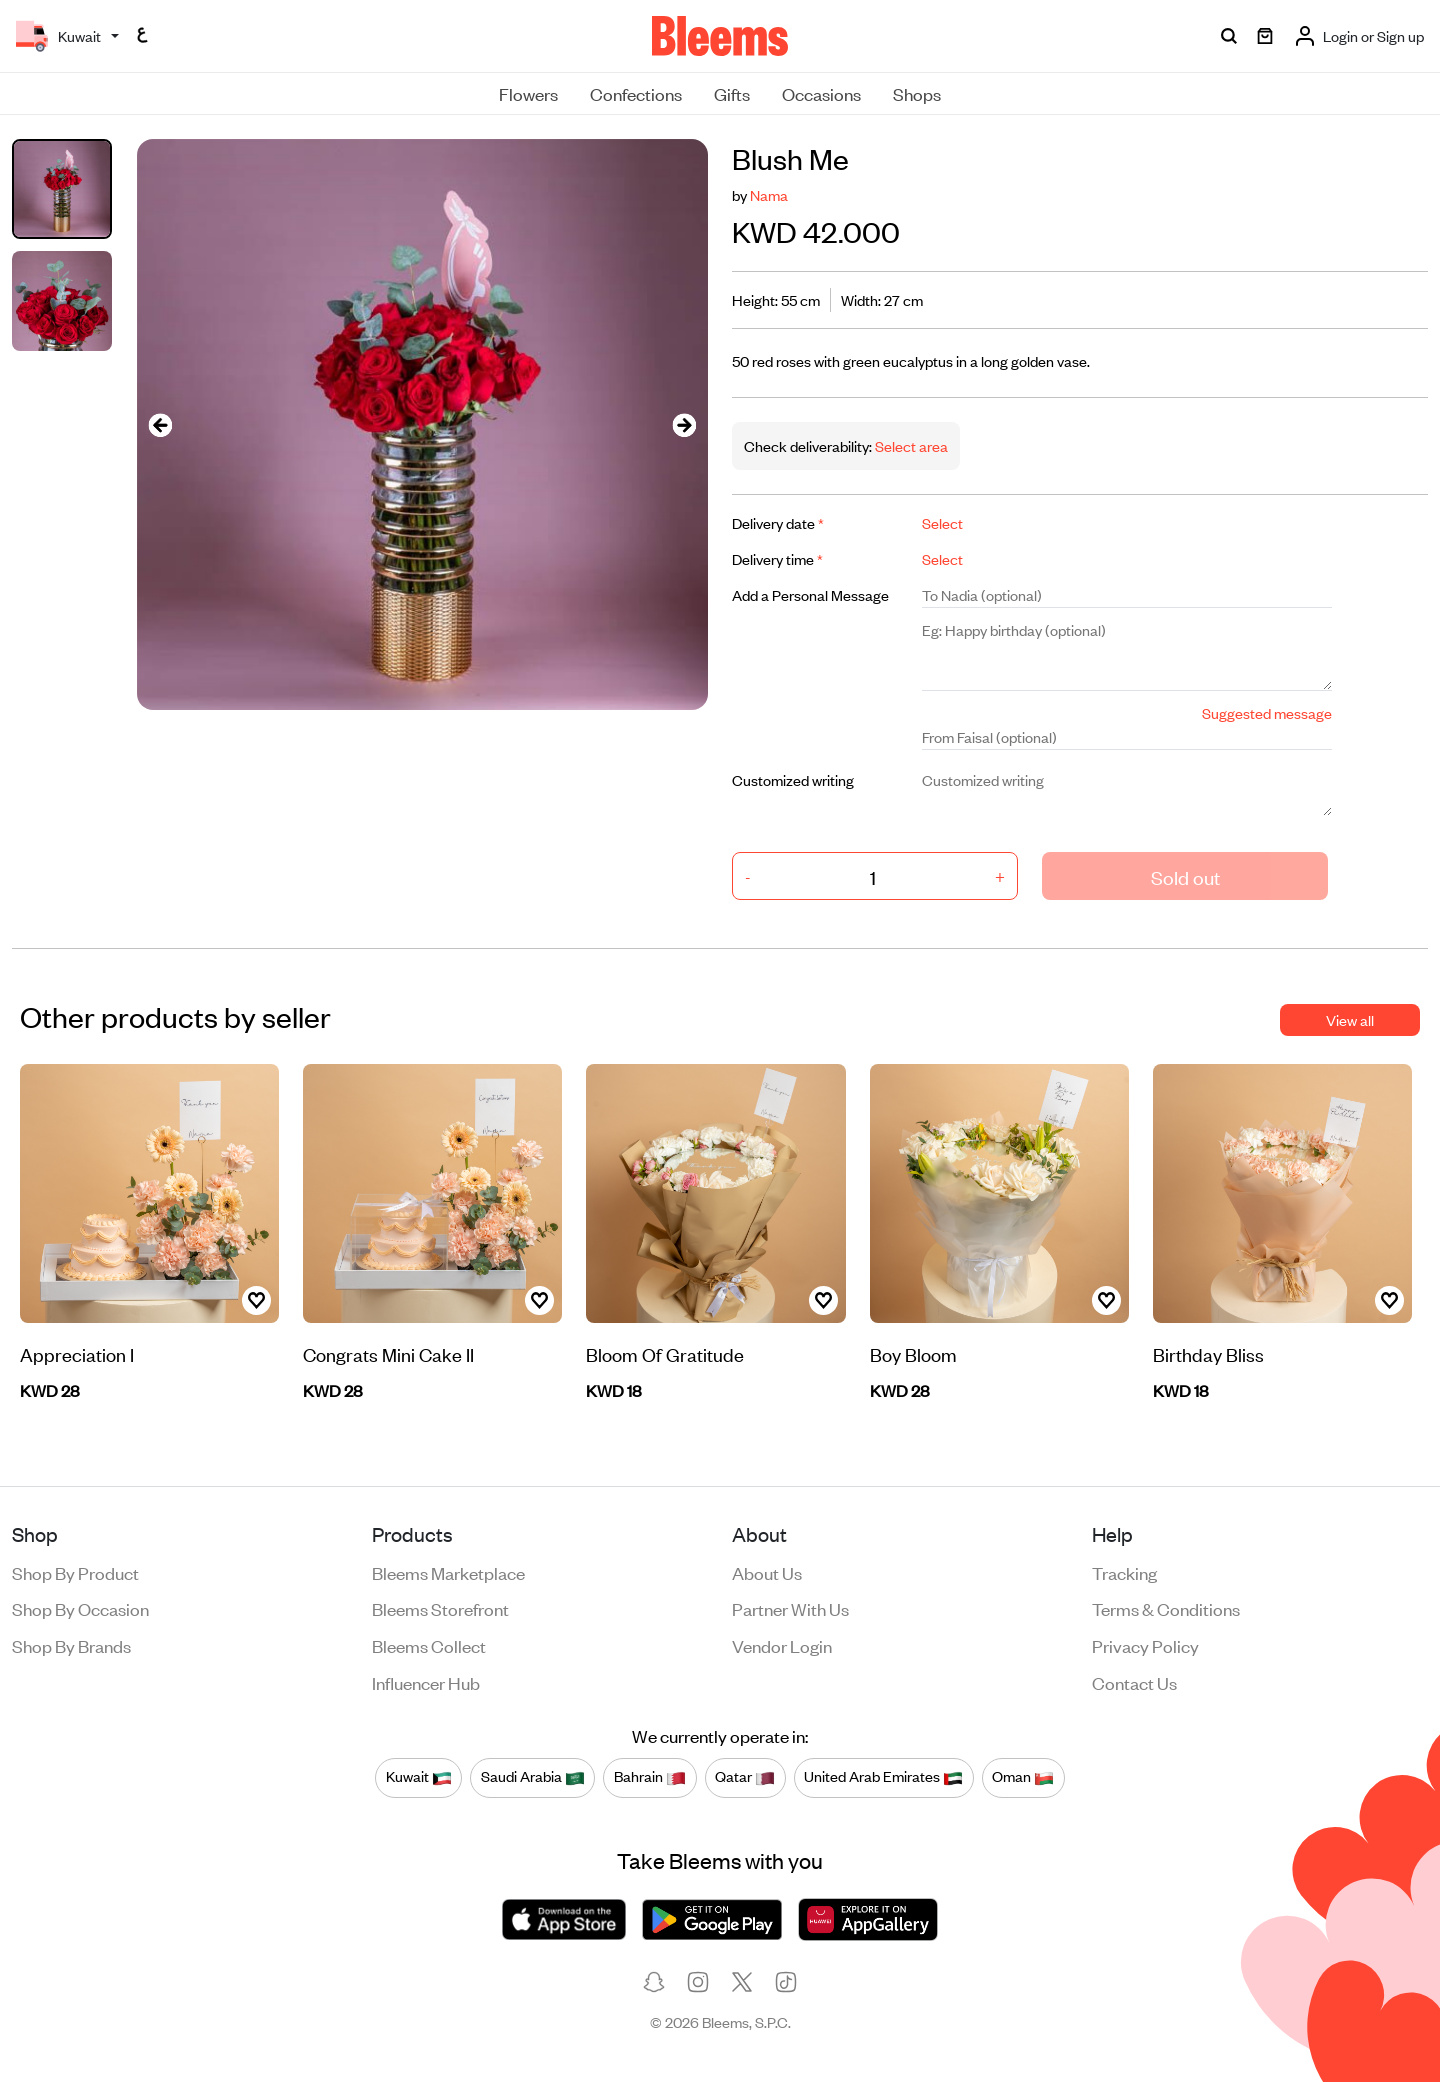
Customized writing (793, 779)
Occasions (821, 93)
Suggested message (1267, 712)
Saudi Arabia (533, 1777)
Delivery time (777, 558)
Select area (910, 445)
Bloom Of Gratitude (665, 1353)
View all (1350, 1019)
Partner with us (790, 1608)
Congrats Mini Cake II (388, 1353)
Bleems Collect (429, 1645)
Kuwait (419, 1777)
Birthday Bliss (1208, 1353)
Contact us (1134, 1682)
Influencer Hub (426, 1682)
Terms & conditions (1166, 1608)
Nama (769, 194)
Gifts (732, 93)
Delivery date (778, 522)
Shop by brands (71, 1645)
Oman (1023, 1777)
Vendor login (782, 1645)
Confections (636, 93)
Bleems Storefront (440, 1608)
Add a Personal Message (810, 594)
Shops (917, 93)
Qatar (745, 1777)
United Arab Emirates (883, 1777)
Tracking (1124, 1572)
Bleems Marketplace (448, 1572)
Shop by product (75, 1572)
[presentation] (161, 424)
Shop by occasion (80, 1608)
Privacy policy (1145, 1645)
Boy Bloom (913, 1353)
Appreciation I (77, 1353)
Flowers (528, 93)
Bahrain (650, 1777)
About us (767, 1572)
